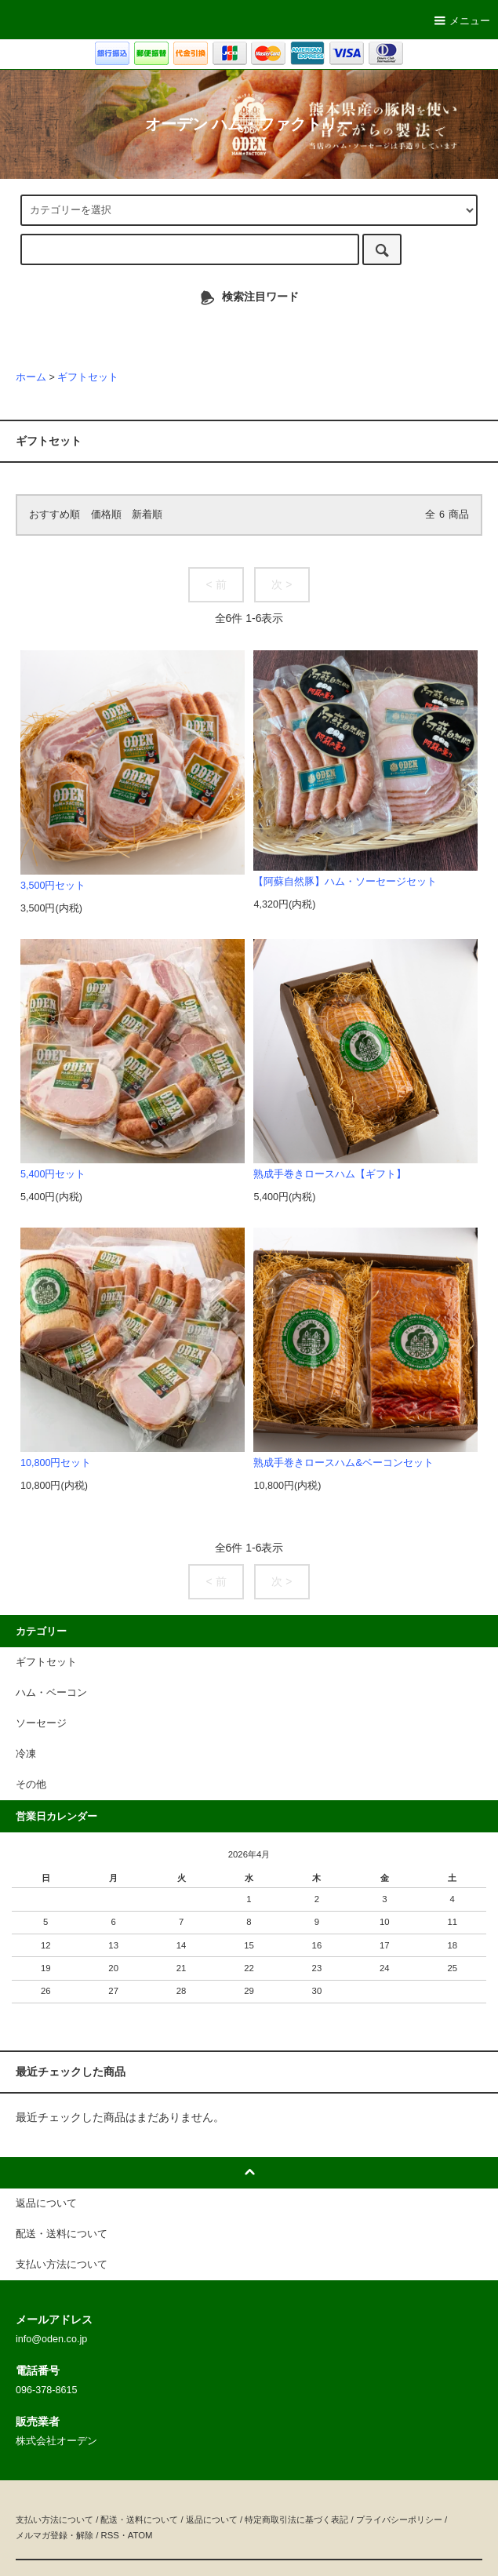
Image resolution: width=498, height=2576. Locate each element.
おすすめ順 (54, 514)
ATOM (140, 2535)
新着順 (147, 514)
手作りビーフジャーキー (378, 331)
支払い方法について (54, 2519)
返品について (212, 2519)
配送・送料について (139, 2519)
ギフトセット (95, 331)
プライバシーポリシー (399, 2519)
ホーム (31, 377)
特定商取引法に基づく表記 (296, 2519)
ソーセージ (161, 331)
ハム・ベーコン (234, 331)
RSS (109, 2535)
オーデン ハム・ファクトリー (249, 124)
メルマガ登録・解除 (54, 2535)
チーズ (295, 331)
